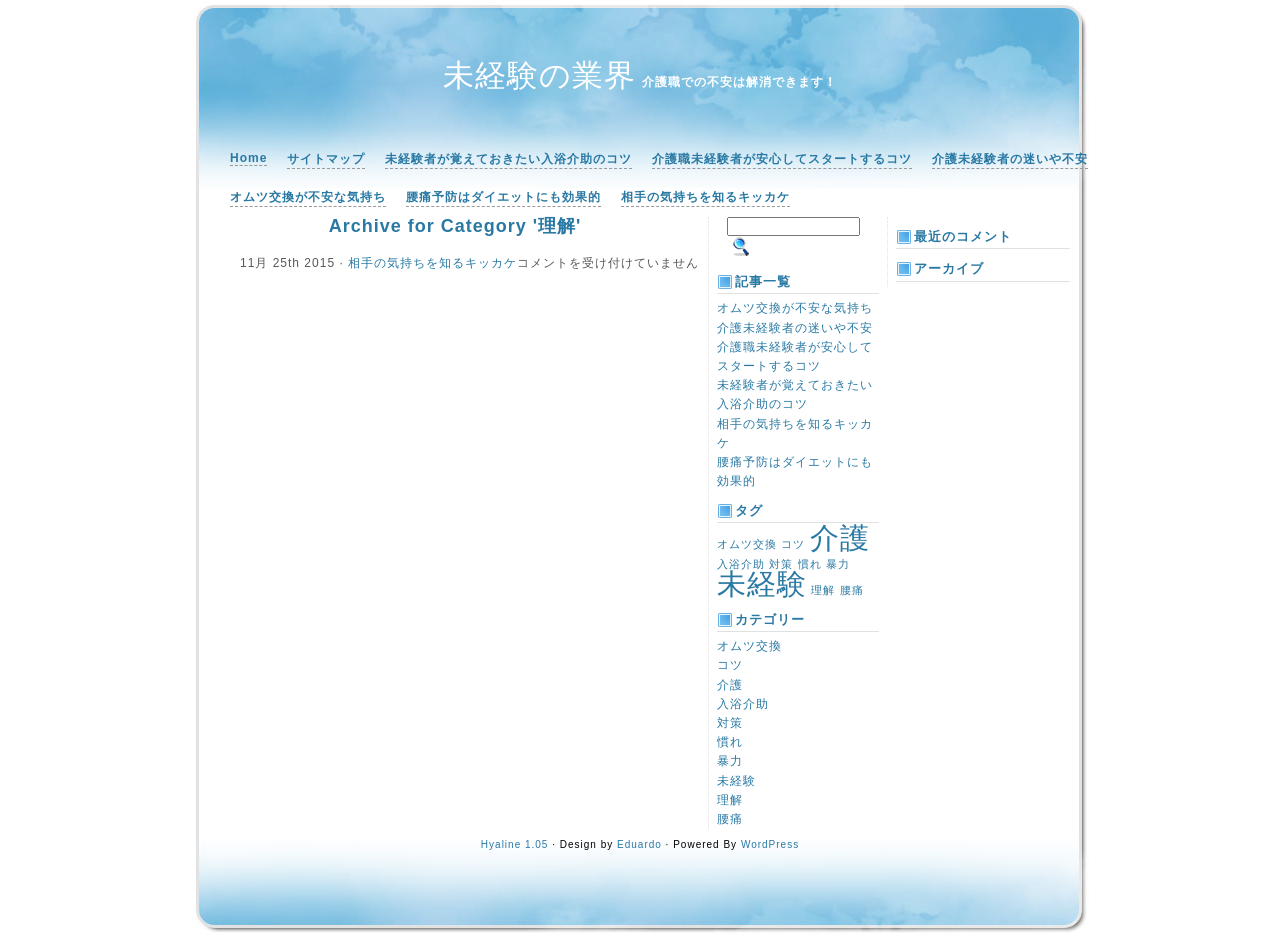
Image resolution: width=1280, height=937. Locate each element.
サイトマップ (326, 159)
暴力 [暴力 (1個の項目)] (838, 564)
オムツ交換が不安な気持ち (308, 197)
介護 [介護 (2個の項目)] (840, 537)
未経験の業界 (539, 75)
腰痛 (730, 819)
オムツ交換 (749, 646)
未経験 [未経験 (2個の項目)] (762, 583)
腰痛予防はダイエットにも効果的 (503, 197)
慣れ (730, 742)
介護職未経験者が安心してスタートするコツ (782, 159)
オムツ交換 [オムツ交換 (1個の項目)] (747, 544)
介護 (730, 685)
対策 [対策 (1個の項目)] (781, 564)
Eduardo (639, 844)
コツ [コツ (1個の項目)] (793, 544)
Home (248, 158)
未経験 (736, 781)
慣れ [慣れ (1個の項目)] (810, 564)
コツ (730, 665)
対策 (730, 723)
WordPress (770, 844)
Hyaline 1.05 (515, 844)
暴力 (730, 761)
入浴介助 (743, 704)
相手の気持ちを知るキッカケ (705, 197)
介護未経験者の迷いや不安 (1010, 159)
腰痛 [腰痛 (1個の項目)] (852, 590)
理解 (730, 800)
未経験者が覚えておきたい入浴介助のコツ (508, 159)
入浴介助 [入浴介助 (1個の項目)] (741, 564)
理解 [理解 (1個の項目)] (823, 590)
